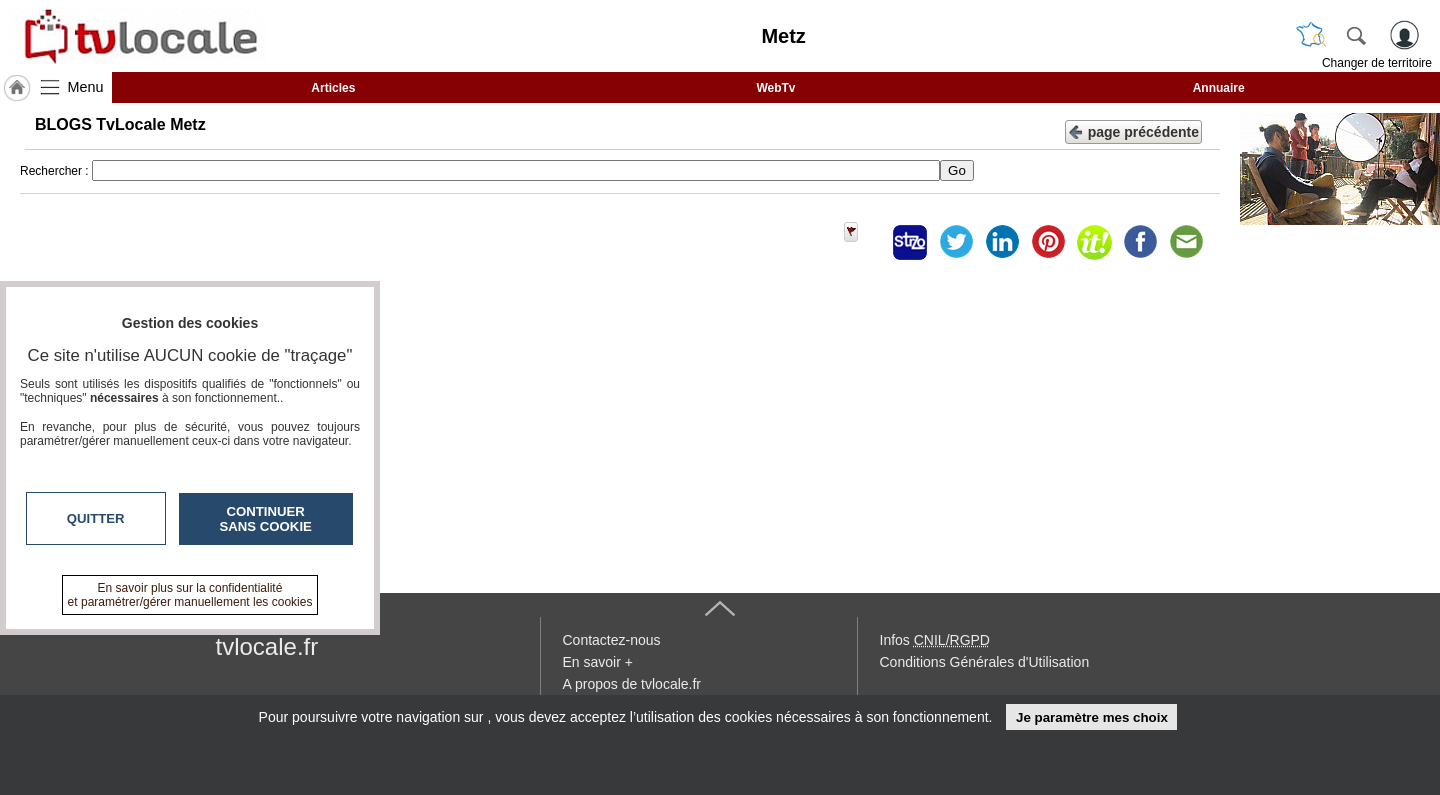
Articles (333, 88)
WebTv (775, 88)
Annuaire (1219, 88)
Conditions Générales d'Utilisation (985, 662)
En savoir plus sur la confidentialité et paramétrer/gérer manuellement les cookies (190, 595)
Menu (86, 87)
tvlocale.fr (267, 646)
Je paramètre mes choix (1092, 717)
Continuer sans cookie (266, 519)
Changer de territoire (1377, 63)
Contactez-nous (612, 640)
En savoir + (598, 662)
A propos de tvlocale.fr (632, 684)
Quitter (96, 518)
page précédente (1133, 130)
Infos (935, 640)
